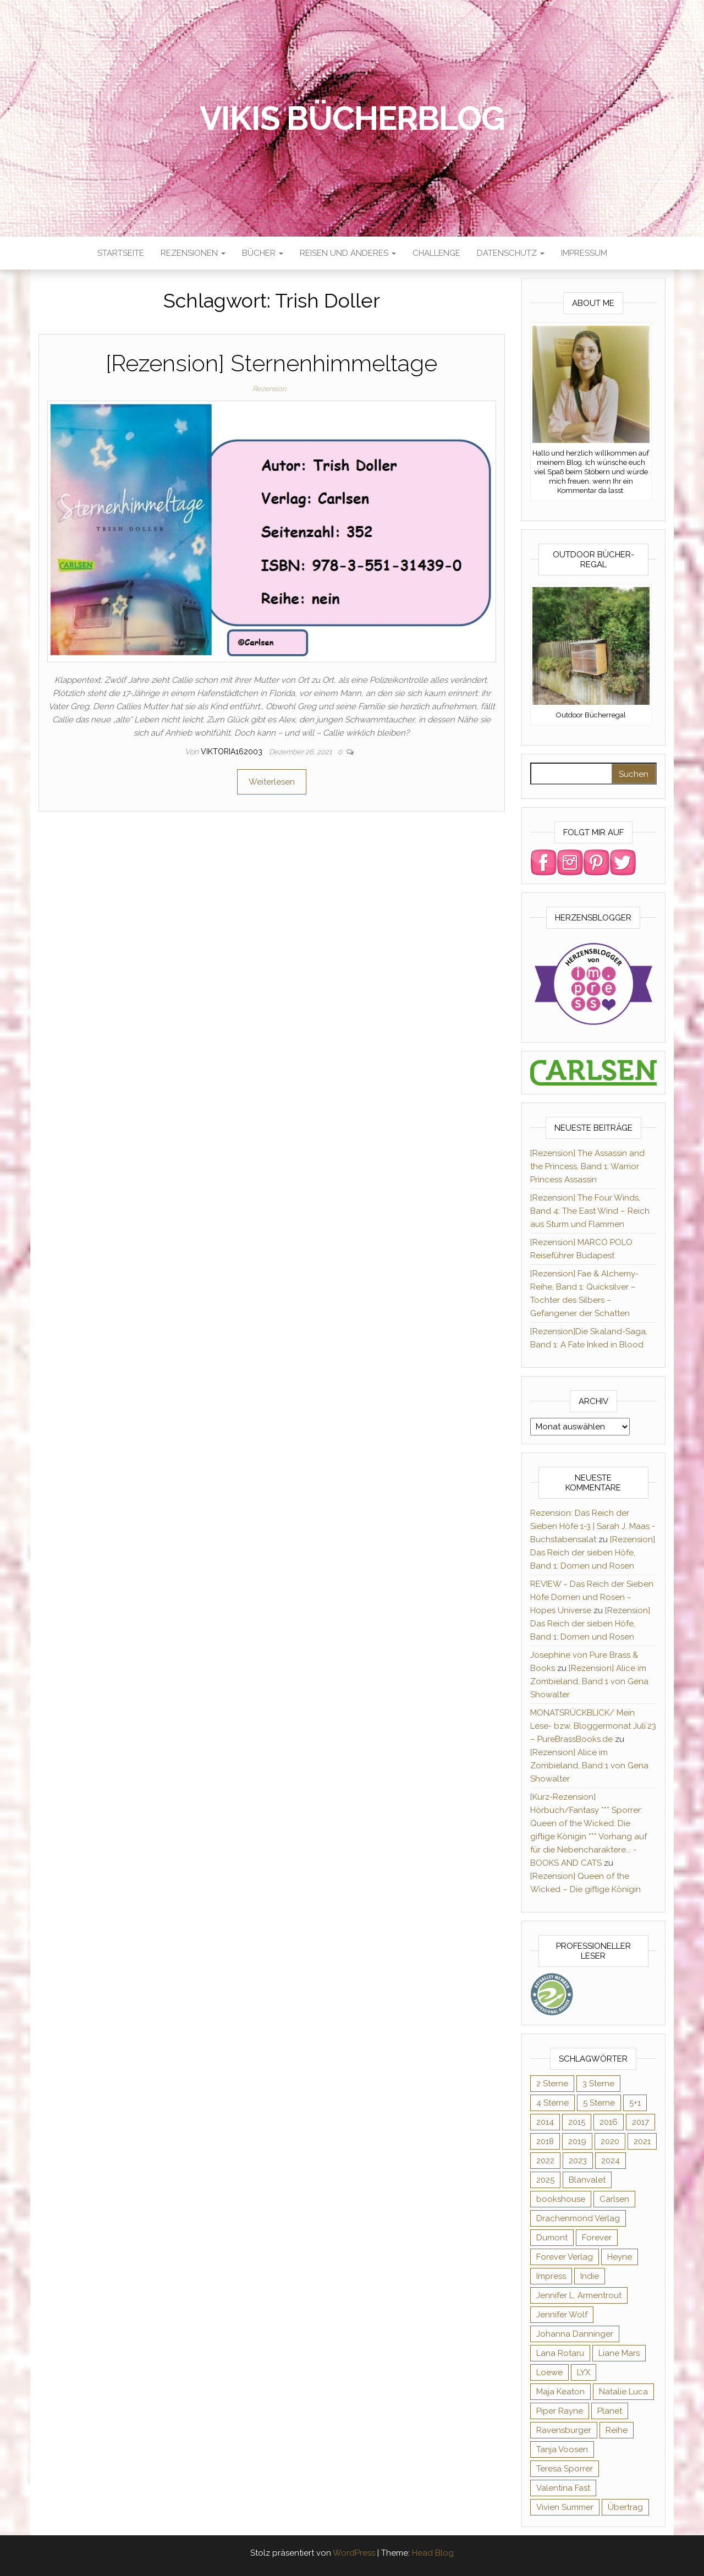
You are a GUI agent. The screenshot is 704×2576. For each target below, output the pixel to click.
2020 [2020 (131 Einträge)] (610, 2141)
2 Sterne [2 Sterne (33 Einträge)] (552, 2084)
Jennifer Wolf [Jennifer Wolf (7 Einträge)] (561, 2315)
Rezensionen (193, 253)
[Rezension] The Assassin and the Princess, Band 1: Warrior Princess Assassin (587, 1166)
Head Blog (433, 2553)
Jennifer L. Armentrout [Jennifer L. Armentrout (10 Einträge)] (579, 2295)
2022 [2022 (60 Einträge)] (545, 2161)
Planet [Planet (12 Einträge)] (609, 2411)
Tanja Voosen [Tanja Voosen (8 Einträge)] (562, 2449)
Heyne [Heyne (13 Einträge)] (619, 2257)
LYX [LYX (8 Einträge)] (583, 2372)
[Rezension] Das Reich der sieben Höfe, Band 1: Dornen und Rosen (592, 1552)
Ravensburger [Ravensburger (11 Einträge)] (563, 2430)
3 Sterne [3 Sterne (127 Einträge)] (598, 2084)
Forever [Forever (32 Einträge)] (597, 2238)
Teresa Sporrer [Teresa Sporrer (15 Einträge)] (564, 2469)
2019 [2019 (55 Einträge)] (577, 2141)
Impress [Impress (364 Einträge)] (551, 2276)
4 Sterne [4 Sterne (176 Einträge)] (552, 2103)
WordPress (354, 2553)
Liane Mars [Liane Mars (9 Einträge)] (619, 2353)
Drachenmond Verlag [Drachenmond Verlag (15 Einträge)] (578, 2218)
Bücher (262, 253)
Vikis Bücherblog (352, 118)
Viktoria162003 (233, 751)
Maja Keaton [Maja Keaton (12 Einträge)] (560, 2392)
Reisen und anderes (348, 253)
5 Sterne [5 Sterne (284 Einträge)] (599, 2103)
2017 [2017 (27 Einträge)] (640, 2122)
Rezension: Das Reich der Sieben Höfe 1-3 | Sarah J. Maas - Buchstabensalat (592, 1526)
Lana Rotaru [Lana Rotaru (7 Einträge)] (560, 2353)
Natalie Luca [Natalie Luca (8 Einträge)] (623, 2392)
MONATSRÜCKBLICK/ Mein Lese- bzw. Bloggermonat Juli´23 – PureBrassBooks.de (593, 1726)
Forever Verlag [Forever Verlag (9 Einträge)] (564, 2257)
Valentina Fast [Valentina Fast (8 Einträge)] (563, 2488)
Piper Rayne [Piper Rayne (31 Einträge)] (559, 2411)
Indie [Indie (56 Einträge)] (589, 2276)
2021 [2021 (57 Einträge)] (642, 2141)
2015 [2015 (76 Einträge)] (576, 2122)
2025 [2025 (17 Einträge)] (545, 2180)
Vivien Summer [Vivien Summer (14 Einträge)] (564, 2507)
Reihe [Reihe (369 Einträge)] (617, 2430)
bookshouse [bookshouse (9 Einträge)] (560, 2199)
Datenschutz (510, 253)
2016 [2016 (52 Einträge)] (609, 2122)
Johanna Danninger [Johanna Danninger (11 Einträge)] (574, 2334)
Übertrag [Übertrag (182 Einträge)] (625, 2507)
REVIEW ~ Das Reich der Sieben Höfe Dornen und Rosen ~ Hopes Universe (591, 1597)
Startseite (120, 253)
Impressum (584, 253)
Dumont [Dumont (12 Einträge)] (552, 2238)
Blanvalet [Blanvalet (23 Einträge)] (587, 2180)
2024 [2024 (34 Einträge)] (610, 2161)
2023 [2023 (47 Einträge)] (578, 2161)
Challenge (436, 253)
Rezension (269, 389)
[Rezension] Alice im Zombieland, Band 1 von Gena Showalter (589, 1681)
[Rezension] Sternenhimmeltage (271, 363)
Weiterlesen (272, 782)
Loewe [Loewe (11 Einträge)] (549, 2372)
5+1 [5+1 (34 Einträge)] (635, 2103)
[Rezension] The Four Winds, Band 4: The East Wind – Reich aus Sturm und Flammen (590, 1211)
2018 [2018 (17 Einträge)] (545, 2141)
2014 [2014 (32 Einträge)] (545, 2122)
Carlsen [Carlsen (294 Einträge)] (614, 2199)
